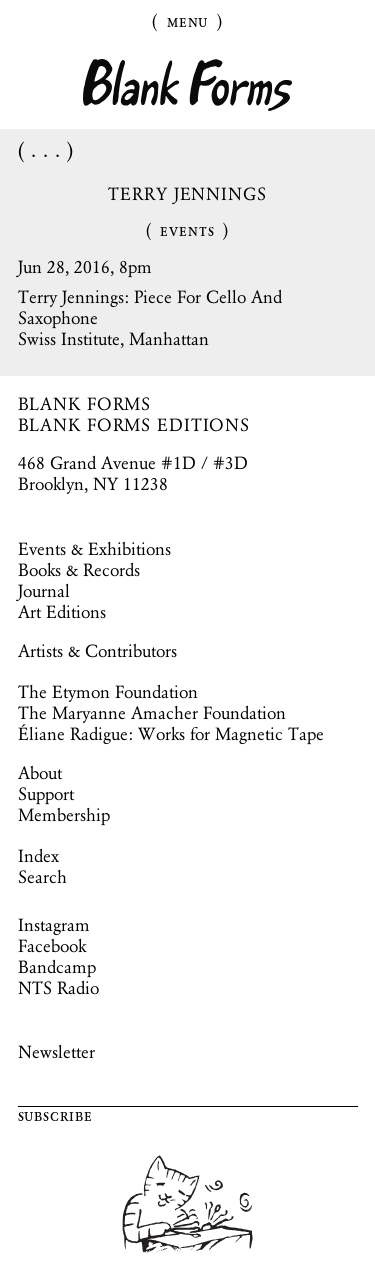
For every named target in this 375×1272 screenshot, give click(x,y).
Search (42, 877)
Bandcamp (57, 967)
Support (46, 794)
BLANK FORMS (85, 404)
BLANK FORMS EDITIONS (134, 425)
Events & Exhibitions (94, 549)
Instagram (54, 925)
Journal (44, 591)
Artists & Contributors (97, 651)
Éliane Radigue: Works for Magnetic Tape (171, 734)
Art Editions (62, 612)
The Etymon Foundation (108, 692)
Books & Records (79, 570)
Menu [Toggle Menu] (188, 21)
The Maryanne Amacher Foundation (152, 713)
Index (38, 856)
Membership (64, 815)
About (40, 773)
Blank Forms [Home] (188, 85)
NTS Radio (58, 988)
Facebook (52, 946)
